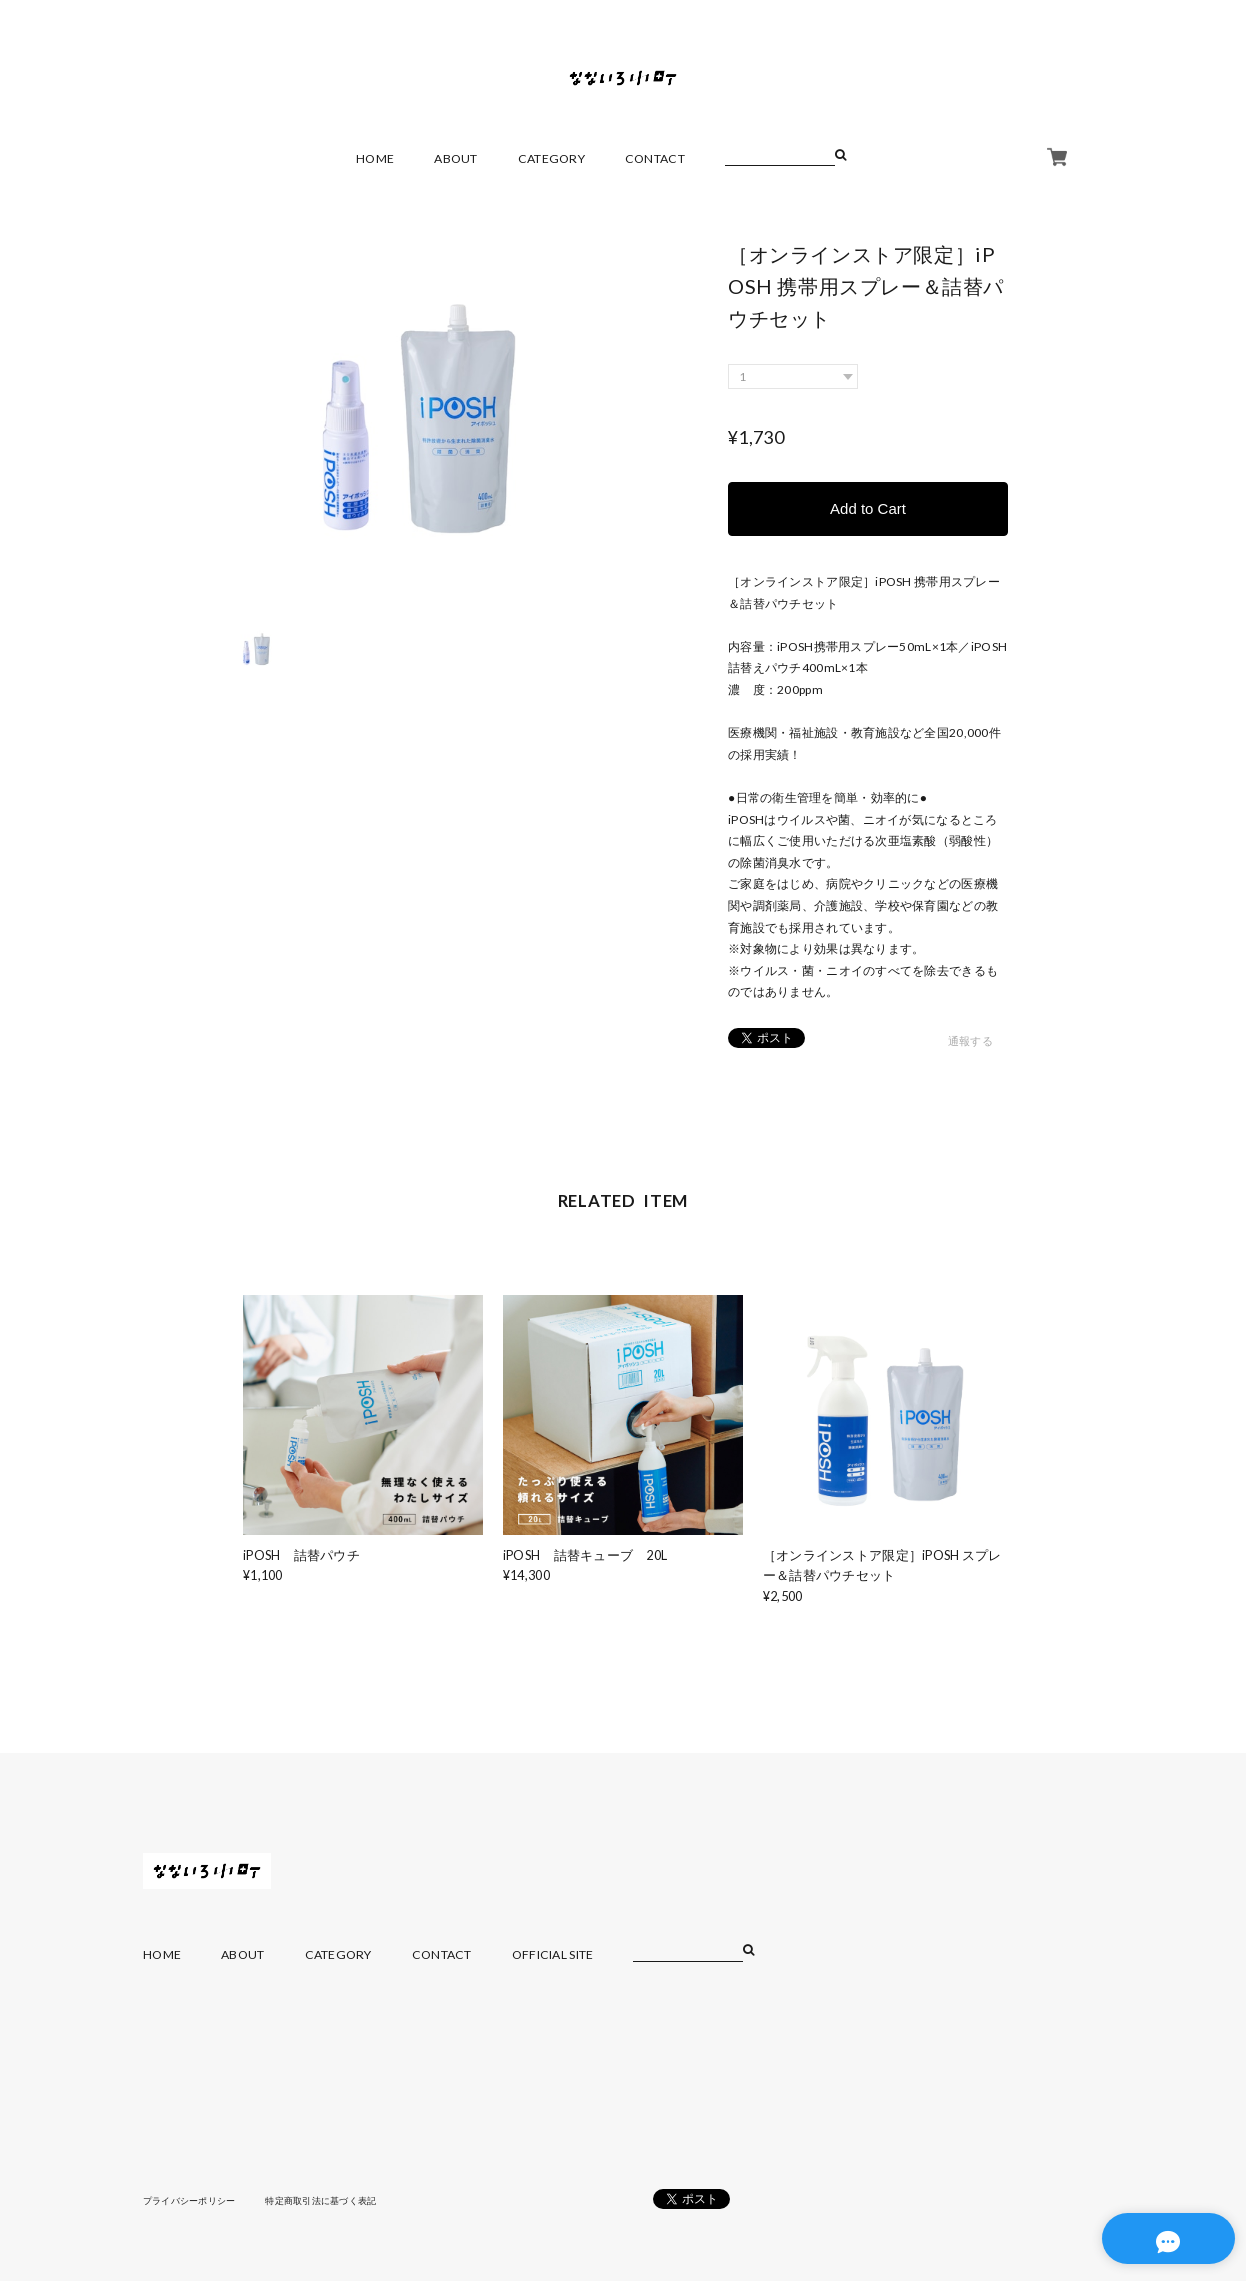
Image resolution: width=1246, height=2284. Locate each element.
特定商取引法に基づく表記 (337, 2202)
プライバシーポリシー (194, 2202)
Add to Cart (868, 509)
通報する (970, 1043)
